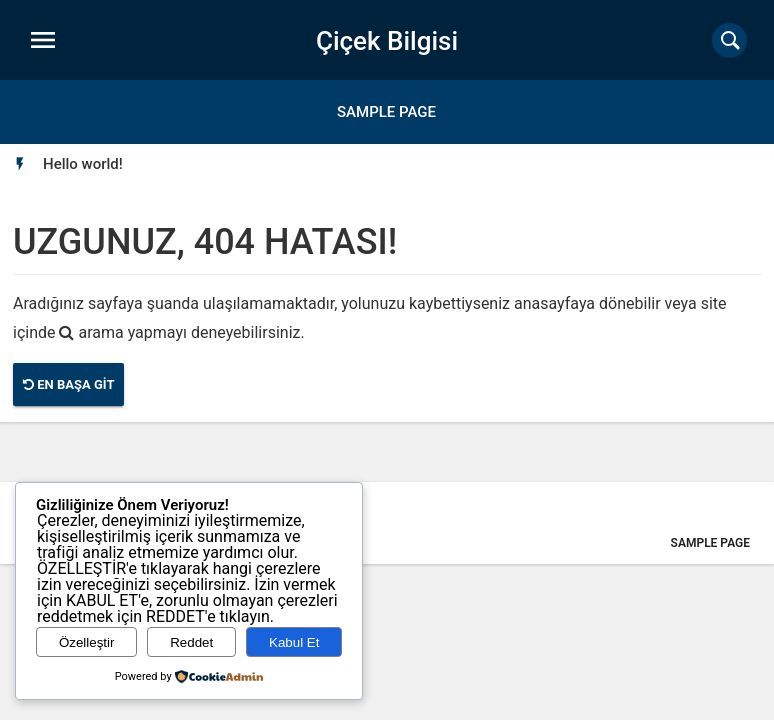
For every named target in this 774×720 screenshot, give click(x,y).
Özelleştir (87, 642)
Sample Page (386, 112)
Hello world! (83, 164)
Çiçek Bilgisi (387, 41)
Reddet (191, 642)
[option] (83, 164)
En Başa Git (68, 384)
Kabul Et (294, 642)
